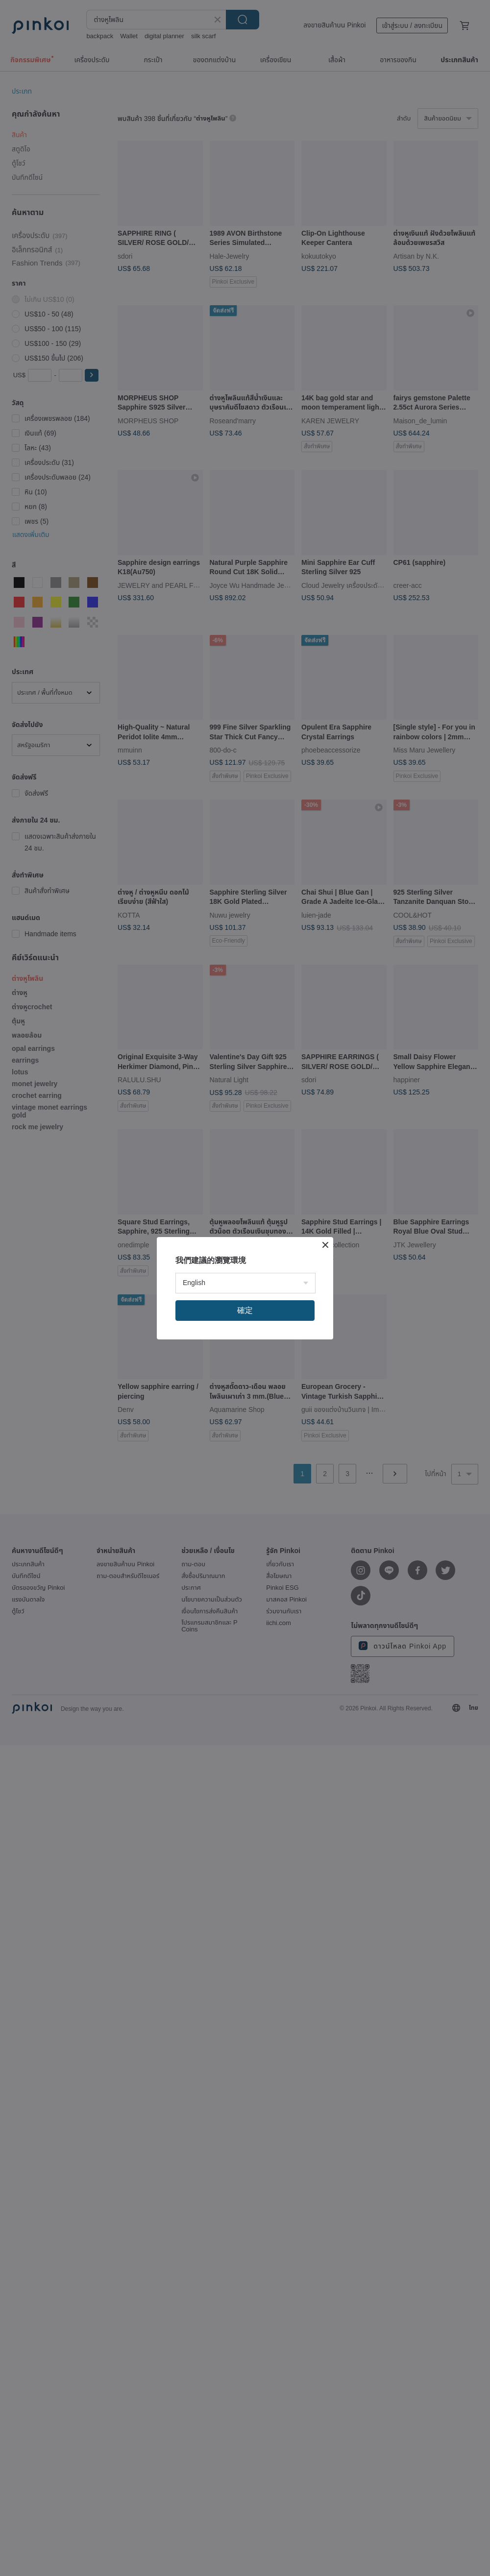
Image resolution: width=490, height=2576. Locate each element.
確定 (245, 1310)
